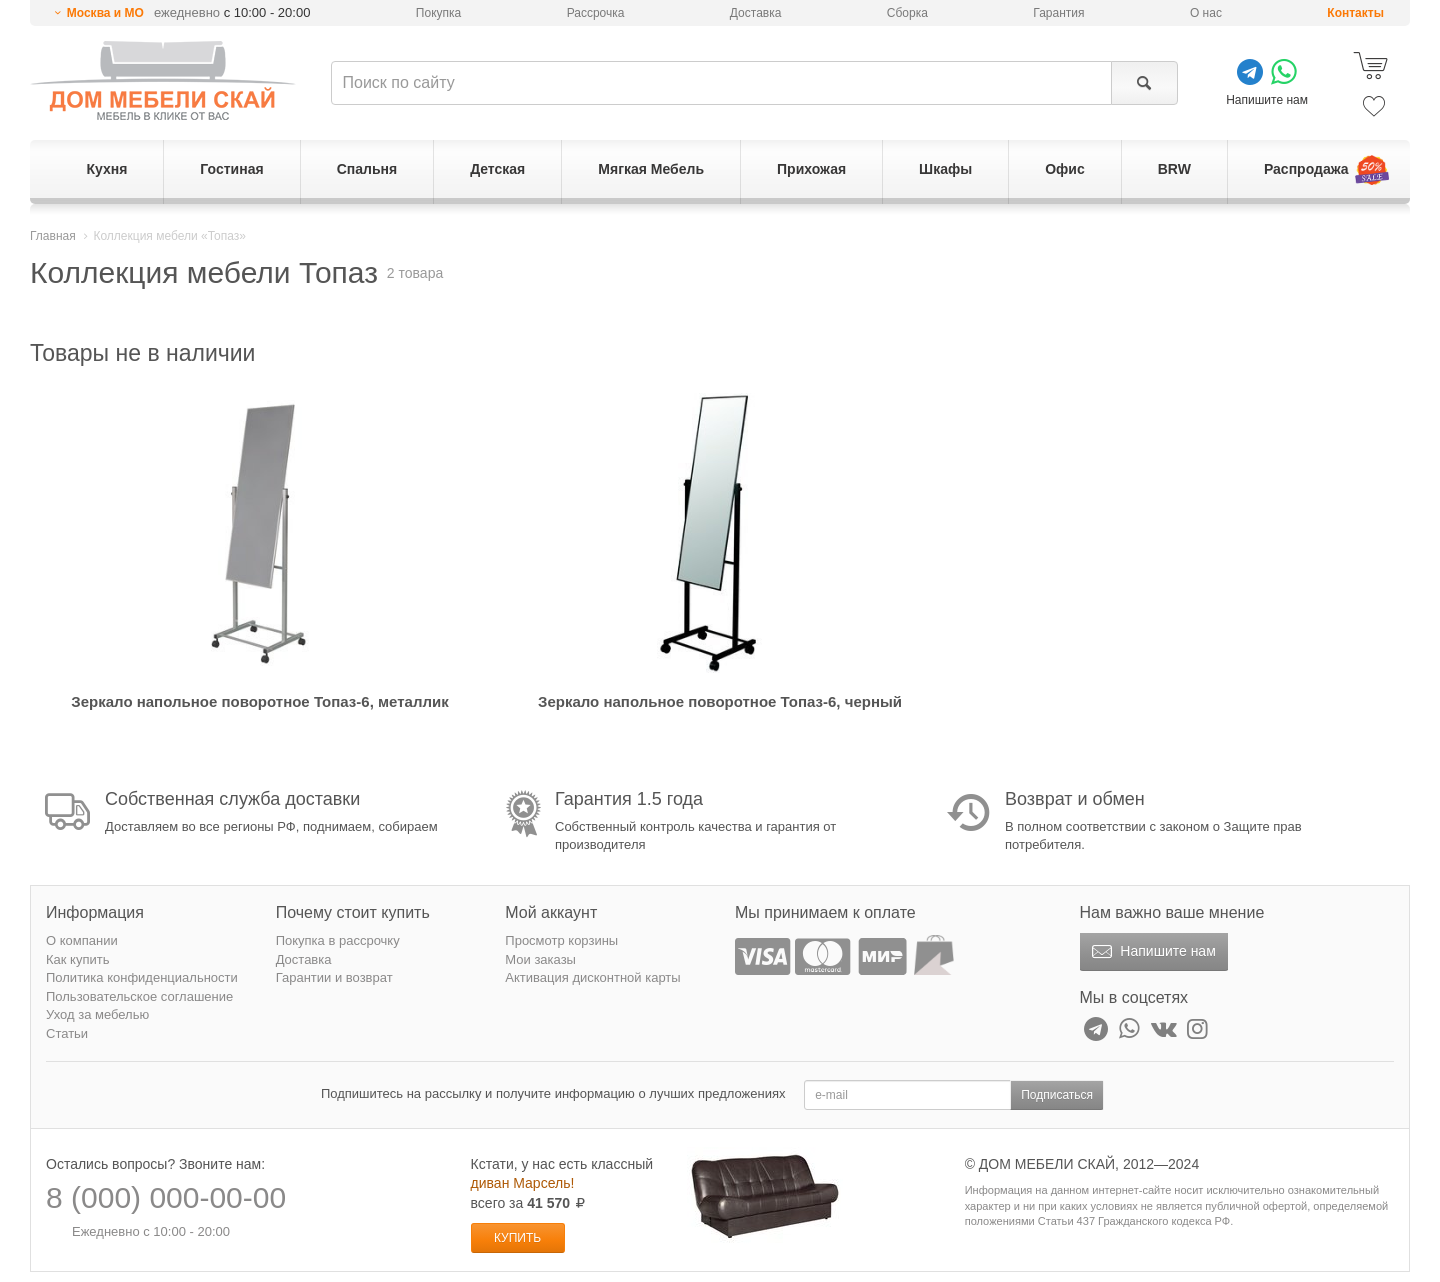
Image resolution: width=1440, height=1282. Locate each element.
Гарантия (1058, 13)
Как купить (77, 959)
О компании (82, 940)
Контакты (1355, 13)
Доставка (756, 13)
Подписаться (1057, 1095)
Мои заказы (540, 959)
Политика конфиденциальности (142, 977)
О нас (1206, 13)
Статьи (67, 1033)
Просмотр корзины (561, 940)
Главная (53, 236)
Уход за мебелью (97, 1014)
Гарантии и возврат (334, 977)
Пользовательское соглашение (139, 996)
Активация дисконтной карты (592, 977)
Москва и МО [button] (105, 13)
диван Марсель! (523, 1183)
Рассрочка (596, 13)
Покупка (438, 13)
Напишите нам (1151, 952)
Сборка (907, 13)
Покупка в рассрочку (338, 940)
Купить (517, 1238)
